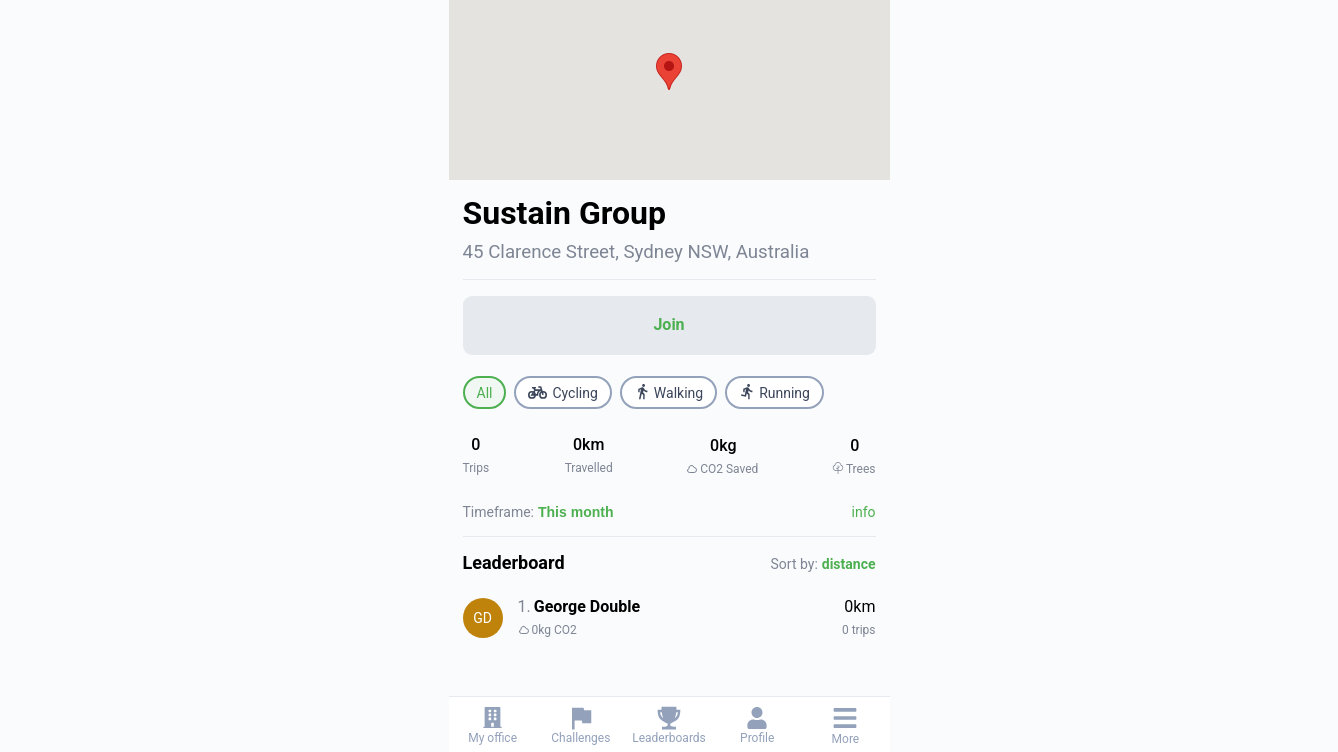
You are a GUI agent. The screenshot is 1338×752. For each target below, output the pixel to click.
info (864, 512)
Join (668, 324)
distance (849, 564)
